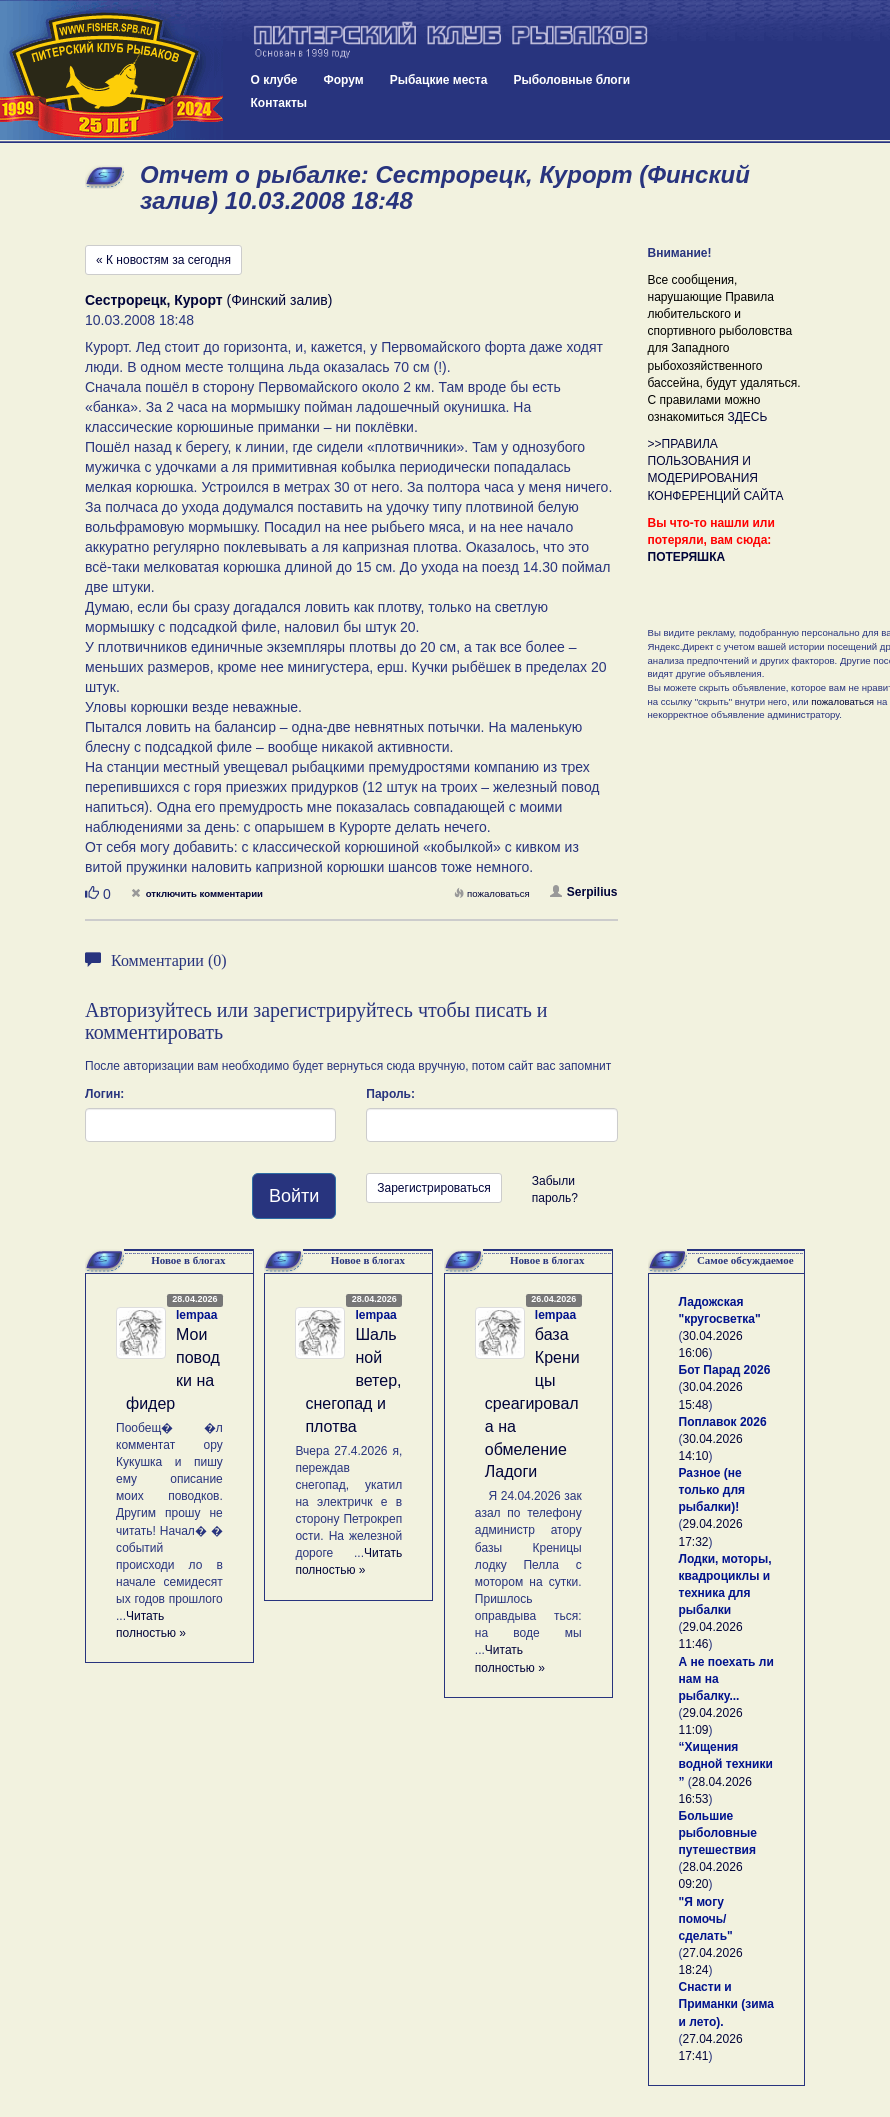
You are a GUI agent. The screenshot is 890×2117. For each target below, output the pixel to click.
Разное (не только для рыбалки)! (712, 1490)
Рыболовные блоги (571, 80)
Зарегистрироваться (433, 1188)
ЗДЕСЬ (747, 417)
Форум (344, 80)
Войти (294, 1196)
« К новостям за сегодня (163, 260)
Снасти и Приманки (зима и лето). (726, 2004)
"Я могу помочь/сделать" (706, 1919)
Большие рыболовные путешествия (718, 1833)
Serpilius (584, 892)
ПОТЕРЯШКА (687, 557)
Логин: (104, 1094)
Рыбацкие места (439, 80)
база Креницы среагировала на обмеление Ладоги (532, 1403)
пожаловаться (492, 893)
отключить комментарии (197, 893)
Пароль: (390, 1094)
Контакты (279, 103)
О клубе (274, 80)
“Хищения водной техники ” (726, 1764)
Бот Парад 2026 (725, 1370)
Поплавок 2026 (723, 1422)
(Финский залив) (208, 300)
